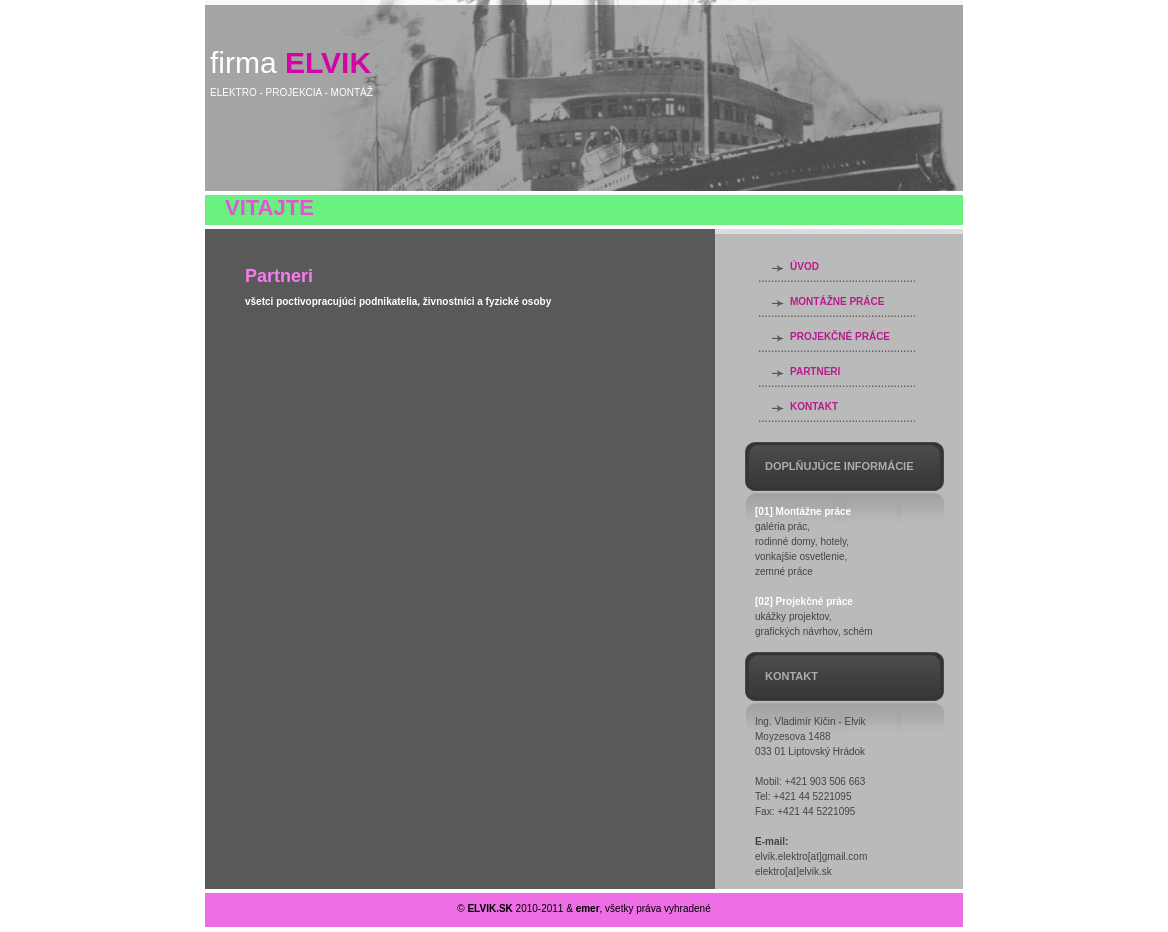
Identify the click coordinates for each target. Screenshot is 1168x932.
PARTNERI (815, 371)
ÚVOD (804, 266)
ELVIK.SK (489, 908)
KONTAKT (814, 406)
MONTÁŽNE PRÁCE (837, 301)
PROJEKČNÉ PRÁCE (840, 336)
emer (588, 908)
